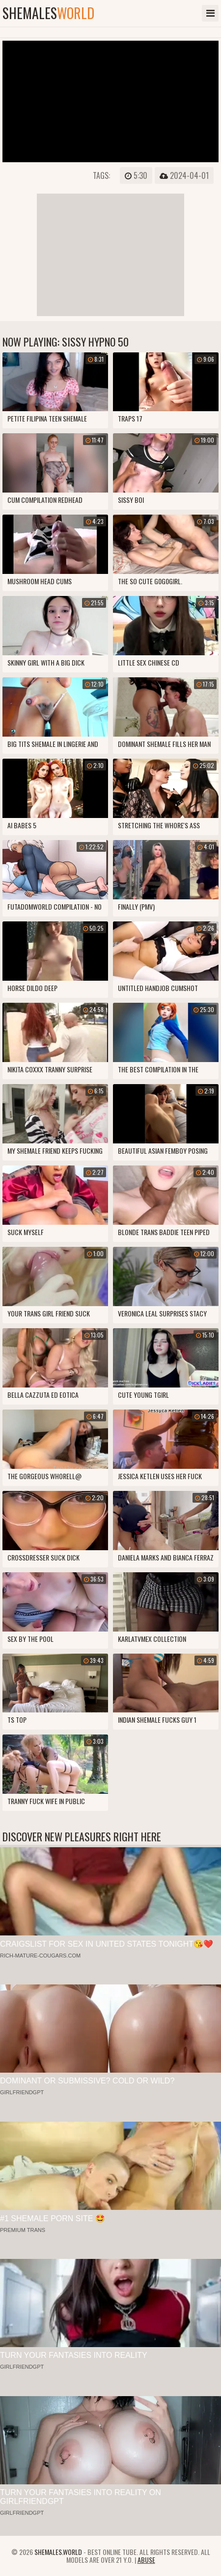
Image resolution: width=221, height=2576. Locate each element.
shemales (48, 13)
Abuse (146, 2559)
